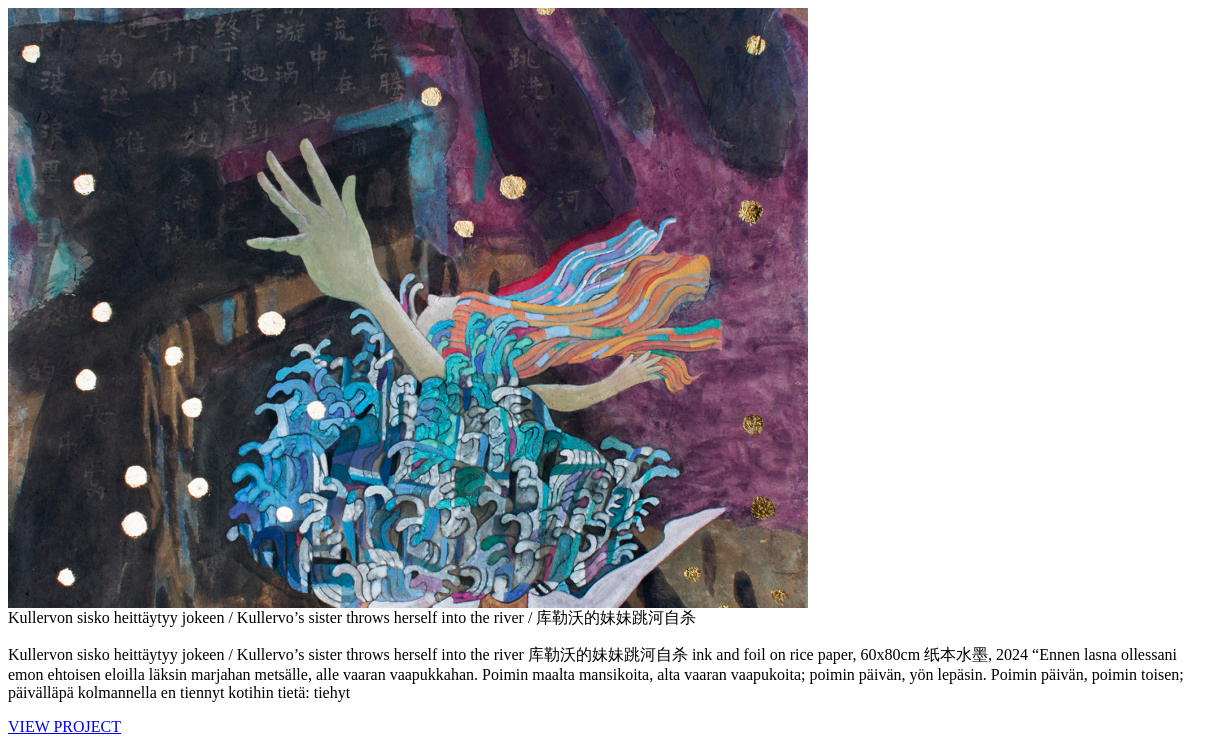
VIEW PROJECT (64, 726)
